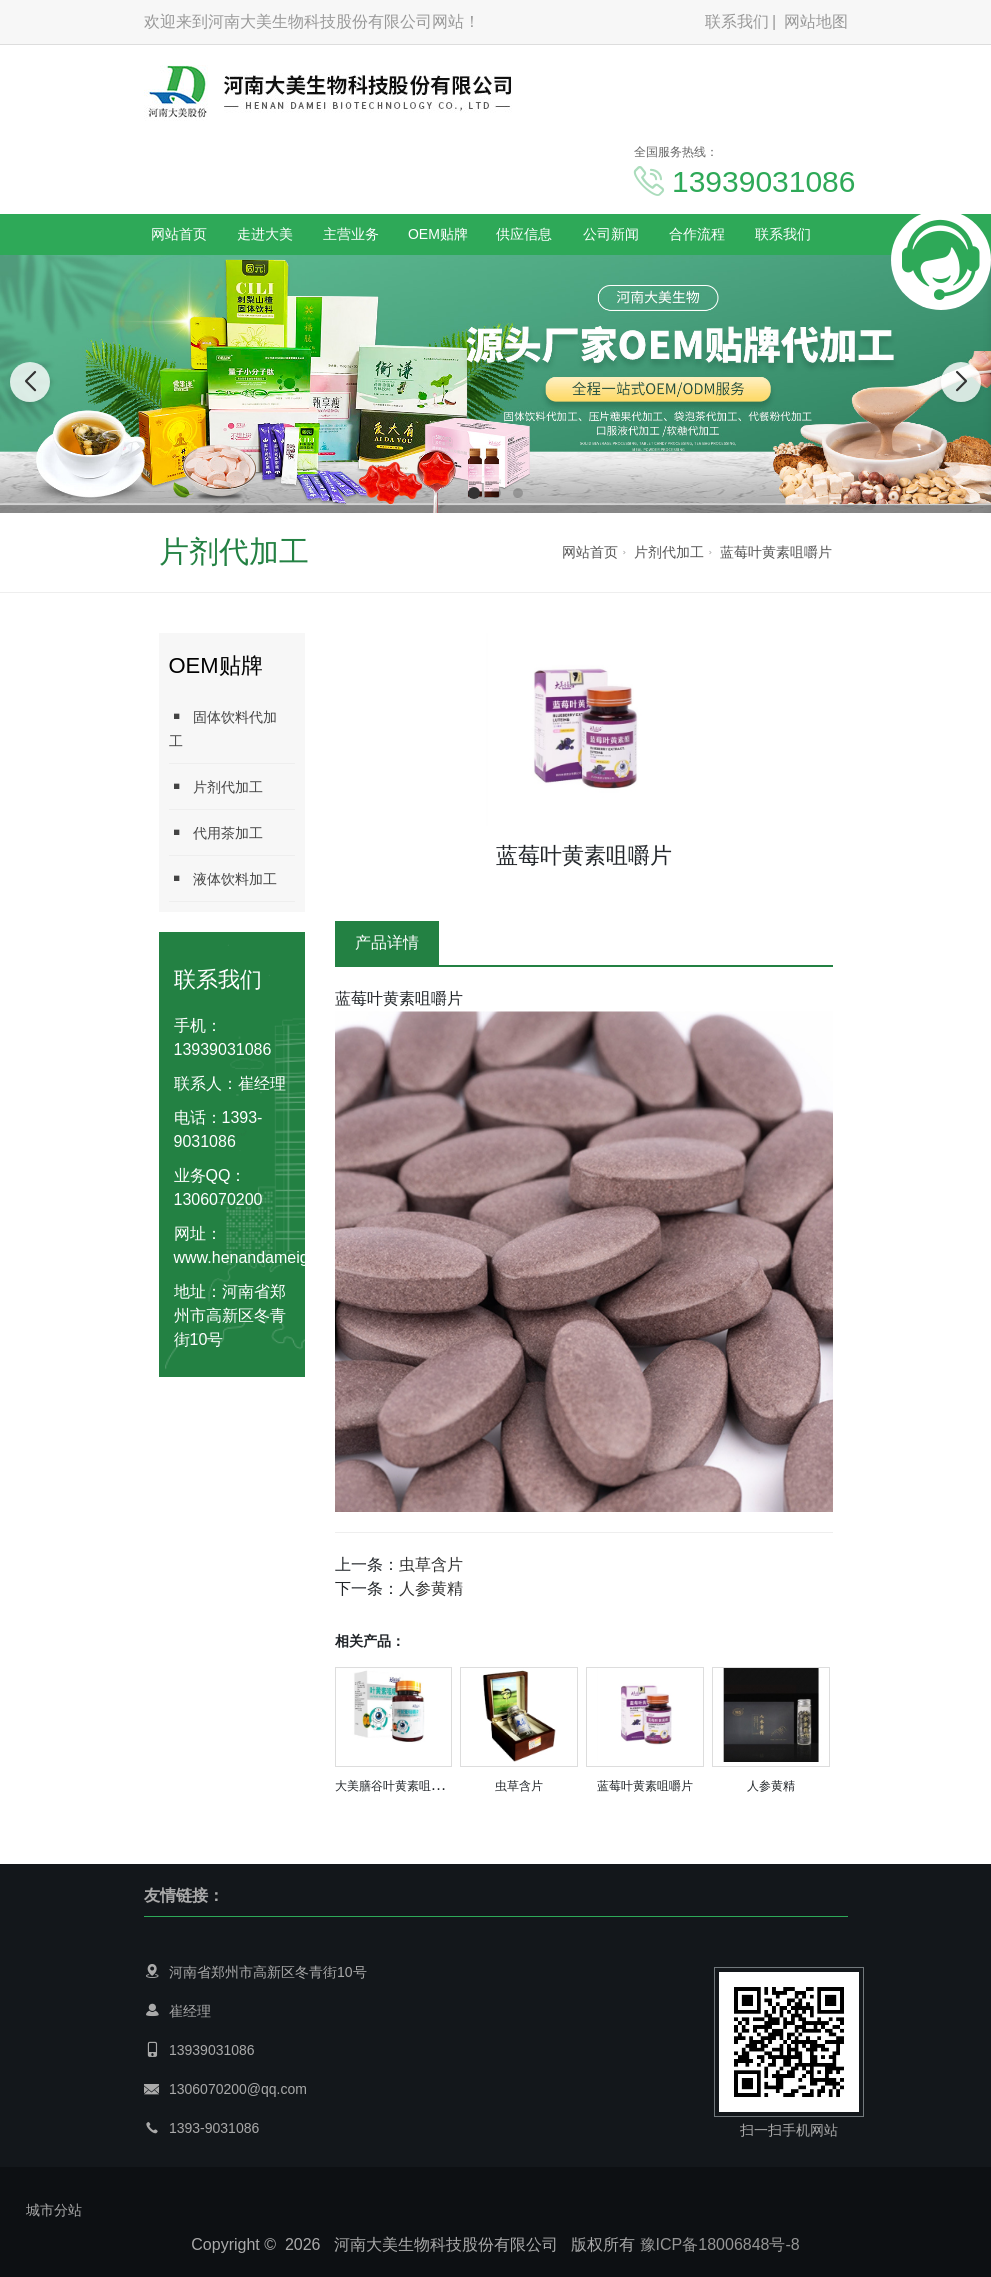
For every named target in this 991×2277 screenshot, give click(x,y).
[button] (474, 493)
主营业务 (351, 234)
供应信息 (524, 234)
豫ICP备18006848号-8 (720, 2244)
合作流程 (697, 234)
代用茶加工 (216, 832)
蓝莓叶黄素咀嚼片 (776, 552)
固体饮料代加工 (223, 728)
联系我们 (737, 21)
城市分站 (54, 2210)
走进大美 (265, 234)
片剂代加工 (669, 552)
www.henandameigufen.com (274, 1257)
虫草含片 (431, 1564)
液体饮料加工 (223, 878)
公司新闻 (611, 234)
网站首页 (179, 234)
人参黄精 (431, 1588)
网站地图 (816, 21)
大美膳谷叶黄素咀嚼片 (395, 1786)
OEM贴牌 (438, 234)
